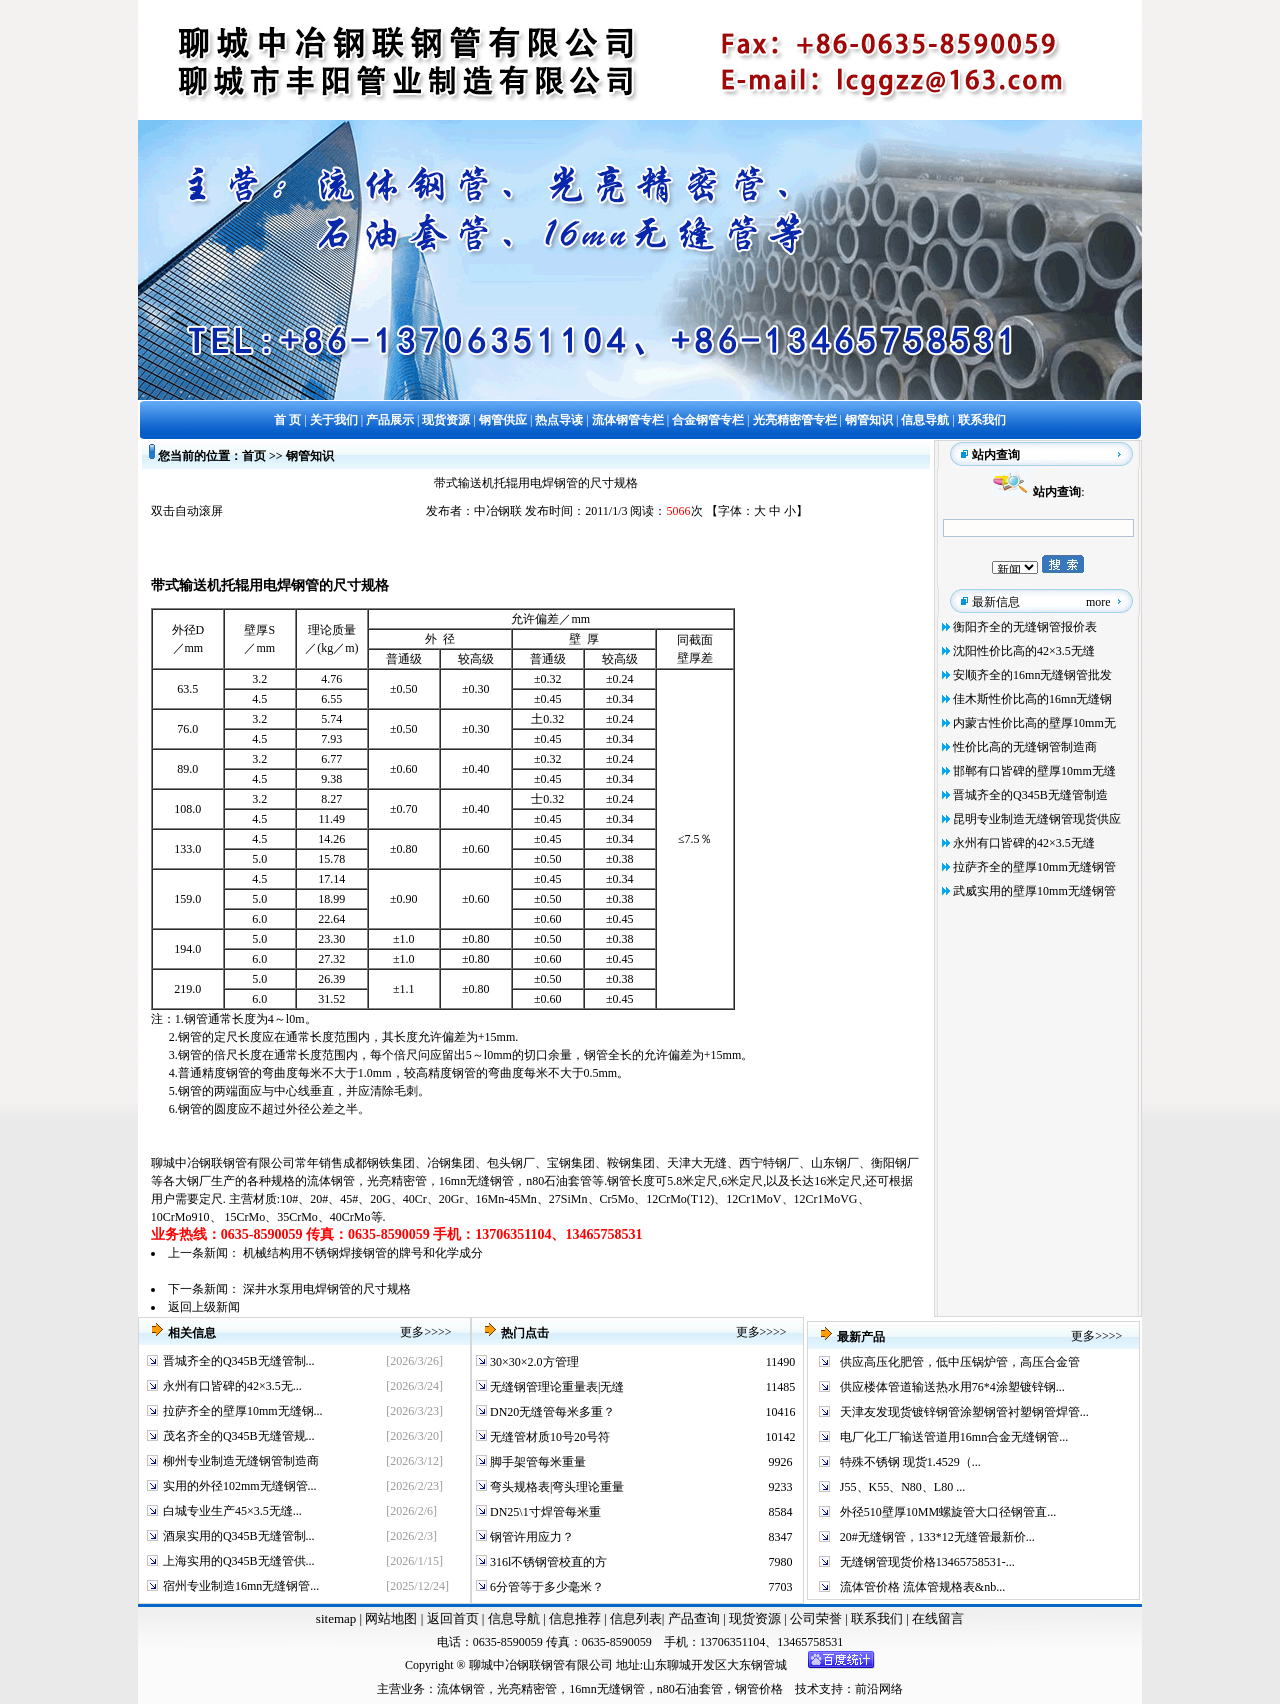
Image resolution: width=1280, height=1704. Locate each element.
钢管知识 (310, 456)
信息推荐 (572, 1618)
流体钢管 (331, 1181)
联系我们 (878, 1618)
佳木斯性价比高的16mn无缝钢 (1032, 699)
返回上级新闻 (204, 1307)
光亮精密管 (397, 1181)
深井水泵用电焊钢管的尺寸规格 (327, 1289)
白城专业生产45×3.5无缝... (232, 1511)
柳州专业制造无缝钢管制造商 (241, 1461)
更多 (412, 1332)
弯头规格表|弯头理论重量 (555, 1487)
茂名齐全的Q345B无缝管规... (239, 1436)
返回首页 (450, 1618)
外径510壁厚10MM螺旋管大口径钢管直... (948, 1512)
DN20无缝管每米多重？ (551, 1412)
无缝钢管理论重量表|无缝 (555, 1387)
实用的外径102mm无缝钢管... (240, 1486)
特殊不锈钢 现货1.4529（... (910, 1462)
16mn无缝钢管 (476, 1181)
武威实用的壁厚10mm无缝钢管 (1034, 891)
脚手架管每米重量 (536, 1462)
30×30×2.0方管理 (533, 1362)
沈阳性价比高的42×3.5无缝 (1024, 651)
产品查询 (695, 1618)
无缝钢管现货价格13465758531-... (927, 1562)
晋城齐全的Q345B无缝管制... (239, 1361)
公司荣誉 (817, 1618)
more (1098, 602)
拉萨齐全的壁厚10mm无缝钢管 (1034, 867)
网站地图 (391, 1618)
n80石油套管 (559, 1181)
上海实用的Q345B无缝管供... (239, 1561)
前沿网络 (879, 1689)
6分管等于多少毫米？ (545, 1587)
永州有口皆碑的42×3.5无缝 (1024, 843)
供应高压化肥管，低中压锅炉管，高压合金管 (960, 1362)
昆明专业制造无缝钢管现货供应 (1037, 819)
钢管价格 (759, 1689)
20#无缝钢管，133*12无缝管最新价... (937, 1537)
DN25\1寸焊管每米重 (544, 1512)
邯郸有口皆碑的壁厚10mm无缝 (1034, 771)
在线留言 (938, 1618)
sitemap (336, 1618)
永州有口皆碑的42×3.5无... (232, 1386)
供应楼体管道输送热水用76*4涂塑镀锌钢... (952, 1387)
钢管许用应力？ (530, 1537)
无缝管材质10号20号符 (548, 1437)
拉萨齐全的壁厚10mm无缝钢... (243, 1411)
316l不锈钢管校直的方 (547, 1562)
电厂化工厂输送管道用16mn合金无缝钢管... (954, 1437)
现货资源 (755, 1618)
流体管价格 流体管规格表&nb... (922, 1587)
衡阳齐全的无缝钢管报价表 (1025, 627)
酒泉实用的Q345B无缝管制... (239, 1536)
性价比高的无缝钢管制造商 (1025, 747)
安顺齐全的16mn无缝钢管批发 (1032, 675)
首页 (254, 456)
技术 (807, 1689)
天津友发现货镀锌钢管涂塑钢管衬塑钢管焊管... (964, 1412)
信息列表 (636, 1618)
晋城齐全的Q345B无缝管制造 (1030, 795)
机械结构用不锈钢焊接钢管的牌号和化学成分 (363, 1253)
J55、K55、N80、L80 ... (902, 1487)
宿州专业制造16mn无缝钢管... (241, 1586)
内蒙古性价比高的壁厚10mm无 (1034, 723)
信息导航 (514, 1618)
